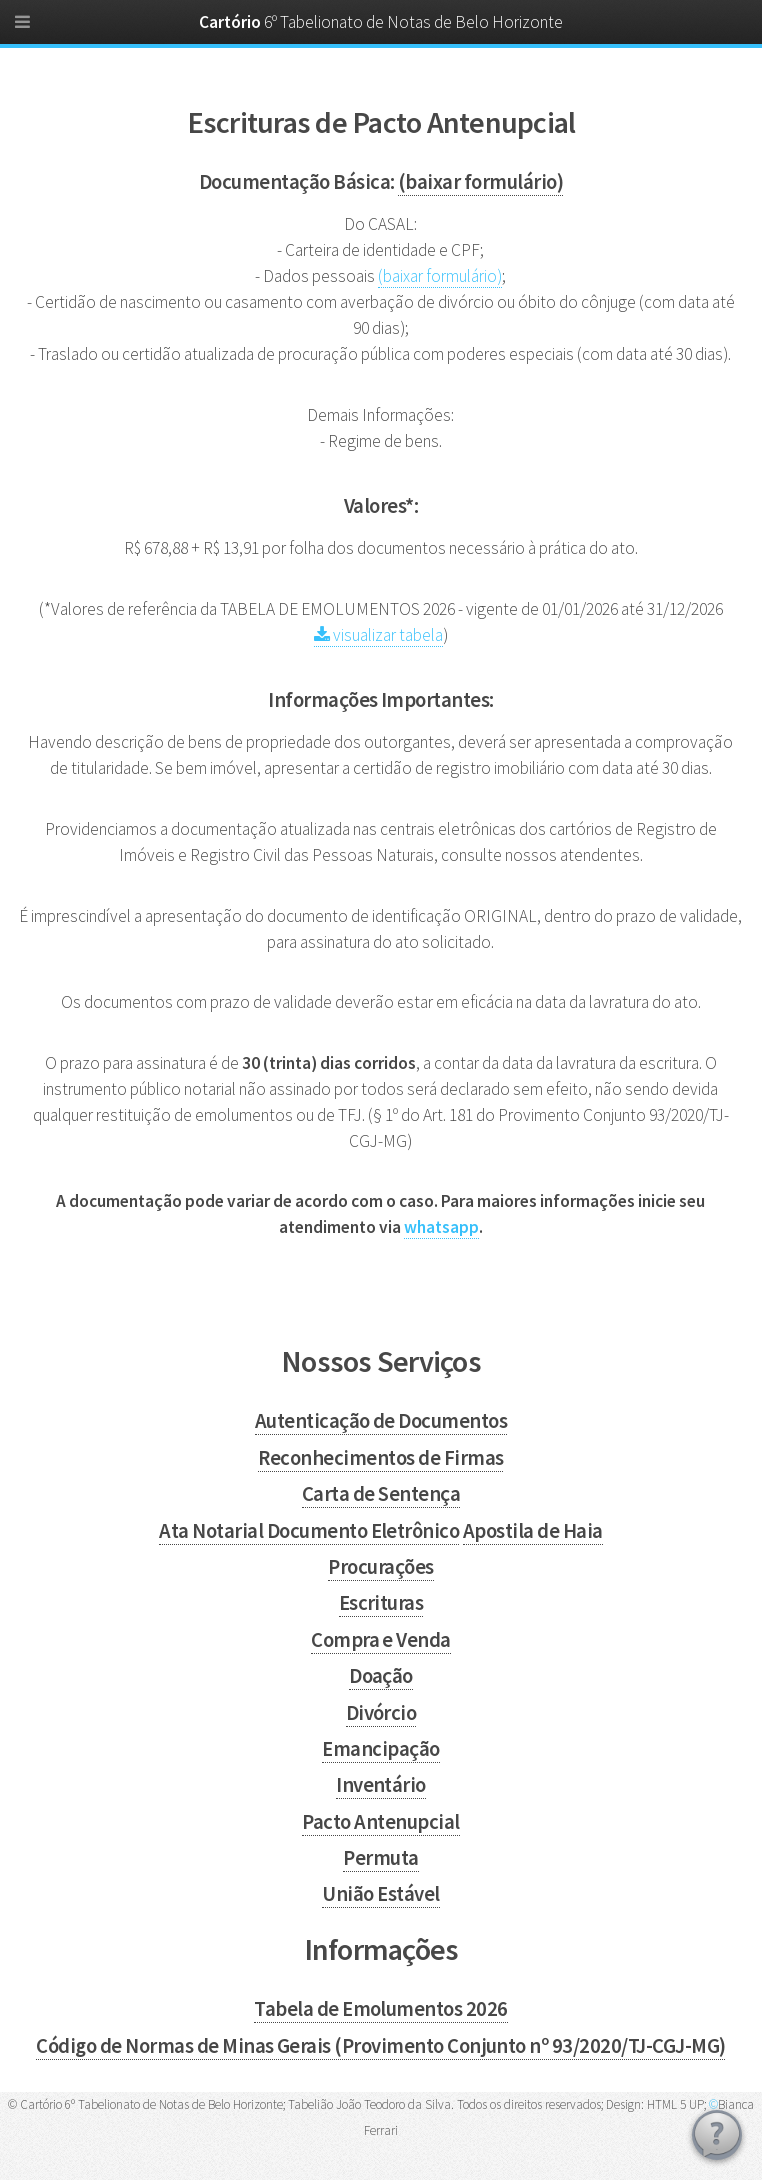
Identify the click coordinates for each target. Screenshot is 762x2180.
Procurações (380, 1567)
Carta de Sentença (381, 1494)
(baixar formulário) (480, 182)
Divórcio (381, 1713)
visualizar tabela (378, 635)
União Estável (380, 1894)
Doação (381, 1676)
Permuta (380, 1858)
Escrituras (381, 1603)
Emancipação (380, 1749)
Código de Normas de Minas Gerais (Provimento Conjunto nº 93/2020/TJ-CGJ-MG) (380, 2046)
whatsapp (441, 1227)
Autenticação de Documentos (381, 1421)
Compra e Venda (381, 1640)
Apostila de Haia (533, 1531)
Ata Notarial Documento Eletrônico (309, 1531)
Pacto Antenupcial (380, 1822)
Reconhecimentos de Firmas (380, 1458)
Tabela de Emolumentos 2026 (380, 2009)
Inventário (381, 1785)
